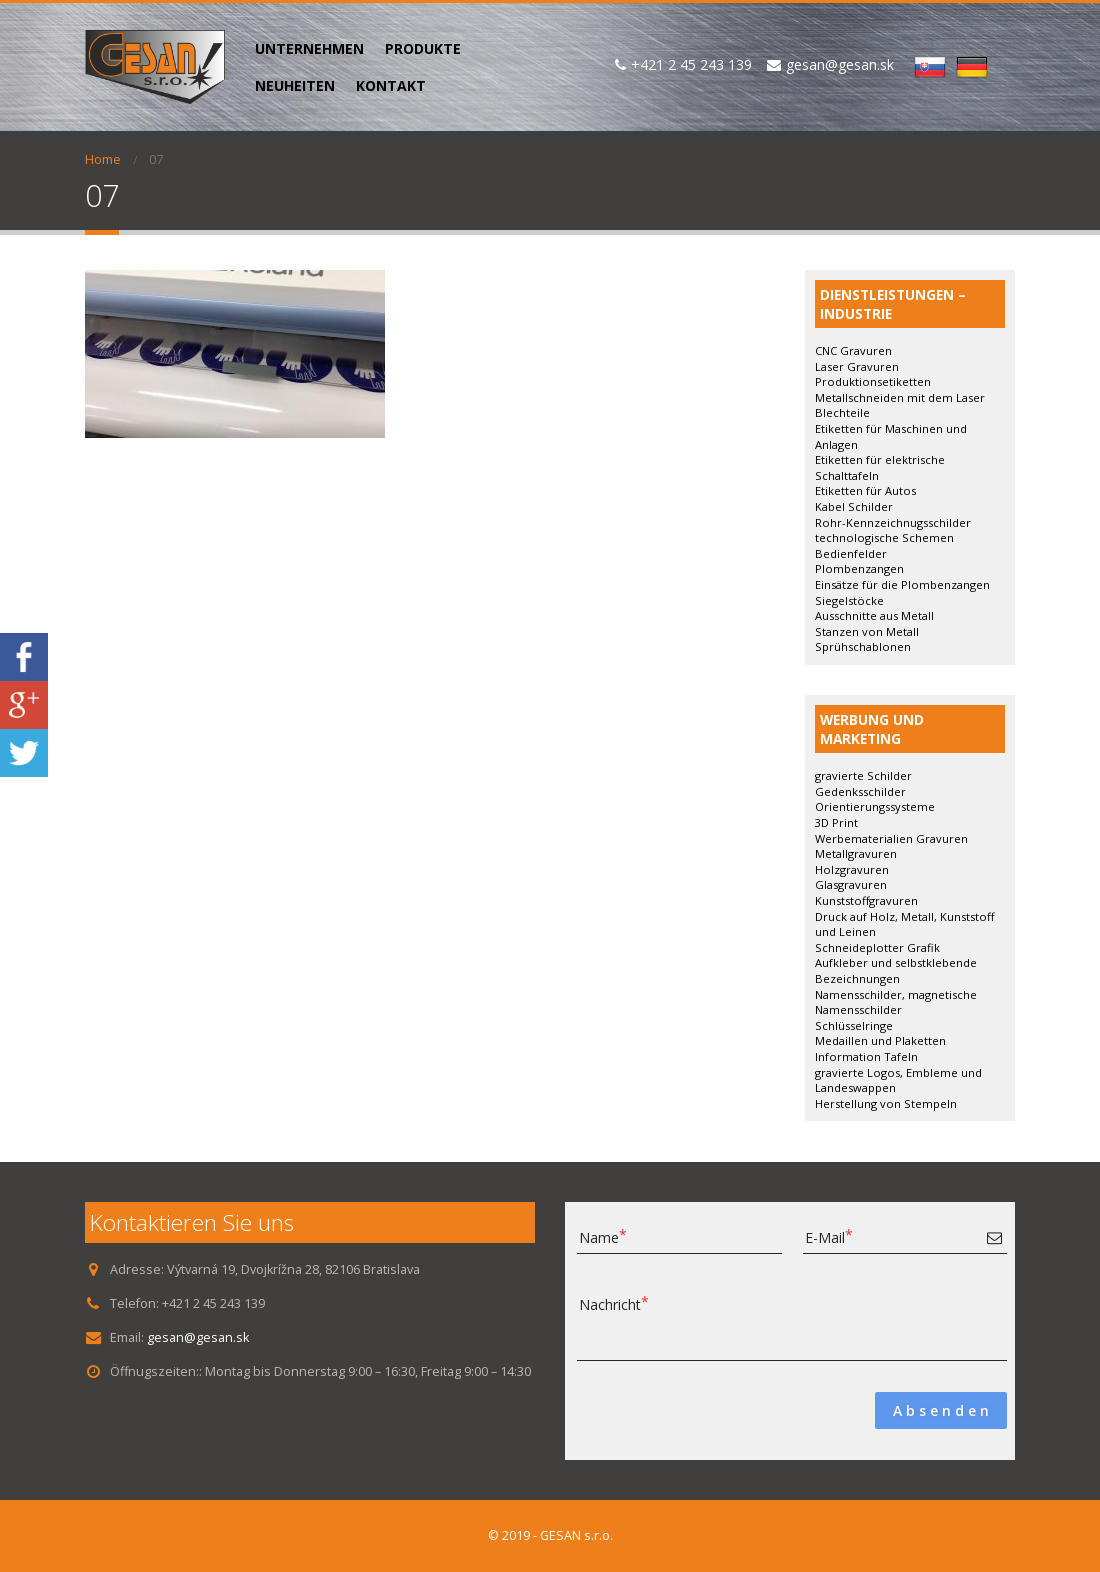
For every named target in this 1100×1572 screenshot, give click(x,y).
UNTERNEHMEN (309, 48)
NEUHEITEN (295, 85)
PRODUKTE (423, 48)
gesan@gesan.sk (198, 1337)
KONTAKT (391, 85)
